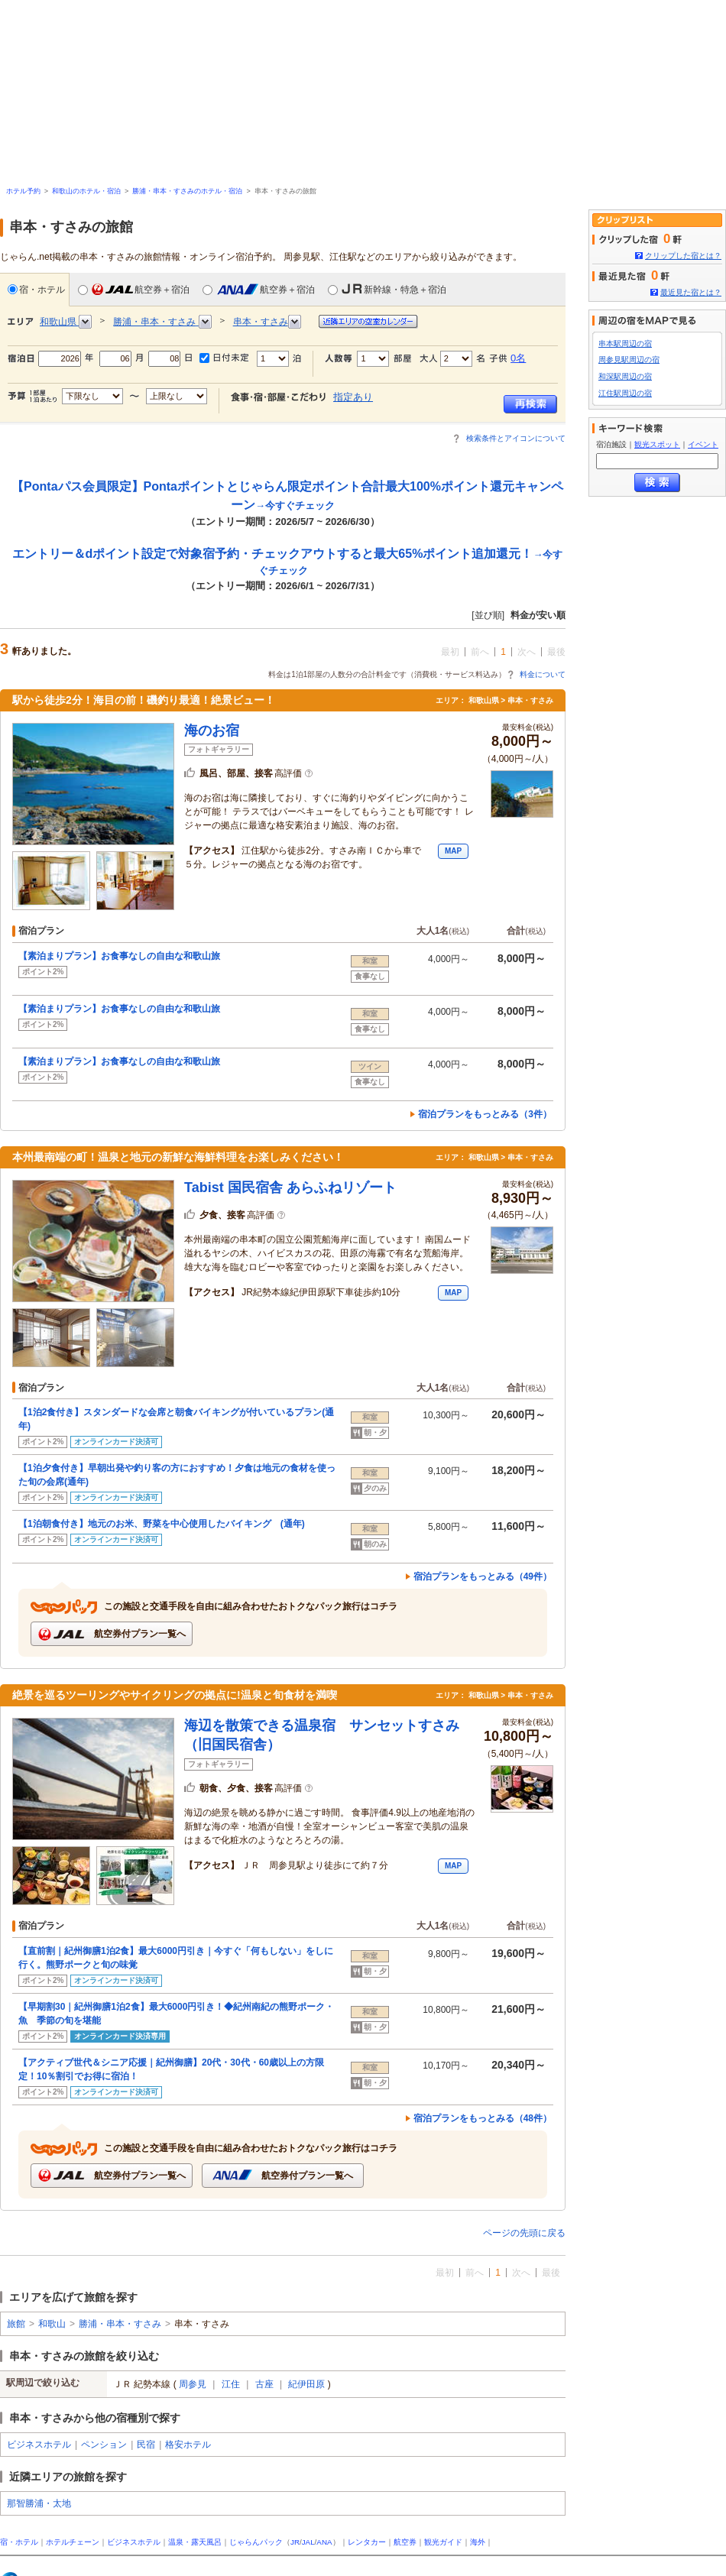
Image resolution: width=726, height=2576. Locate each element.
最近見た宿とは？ (690, 292)
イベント (703, 444)
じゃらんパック (256, 2542)
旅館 (16, 2323)
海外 (477, 2542)
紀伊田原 (306, 2384)
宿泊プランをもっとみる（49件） (482, 1576)
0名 (518, 358)
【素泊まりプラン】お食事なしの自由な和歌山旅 (119, 956)
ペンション (104, 2444)
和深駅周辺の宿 (625, 376)
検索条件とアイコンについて (516, 438)
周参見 (192, 2384)
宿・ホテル (36, 289)
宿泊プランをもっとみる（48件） (482, 2118)
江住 (231, 2384)
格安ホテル (188, 2444)
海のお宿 (211, 730)
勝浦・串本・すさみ (120, 2323)
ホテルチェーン (72, 2542)
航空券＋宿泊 (134, 289)
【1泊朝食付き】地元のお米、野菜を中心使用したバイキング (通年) (161, 1523)
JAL (308, 2542)
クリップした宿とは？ (683, 255)
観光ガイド (443, 2542)
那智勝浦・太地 (39, 2503)
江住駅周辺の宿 (625, 393)
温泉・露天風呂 (195, 2542)
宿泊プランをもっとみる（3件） (485, 1114)
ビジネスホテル (39, 2444)
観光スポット (657, 444)
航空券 (405, 2542)
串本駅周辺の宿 (625, 343)
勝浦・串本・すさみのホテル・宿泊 (187, 191)
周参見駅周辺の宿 (629, 359)
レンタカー (367, 2542)
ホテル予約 (23, 191)
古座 (264, 2384)
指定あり (353, 397)
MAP (453, 851)
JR (295, 2542)
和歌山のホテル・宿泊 (86, 191)
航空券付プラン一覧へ (111, 1634)
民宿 (146, 2444)
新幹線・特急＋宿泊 (387, 289)
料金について (543, 674)
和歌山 (52, 2323)
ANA (324, 2542)
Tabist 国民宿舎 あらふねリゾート (290, 1187)
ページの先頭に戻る (524, 2233)
